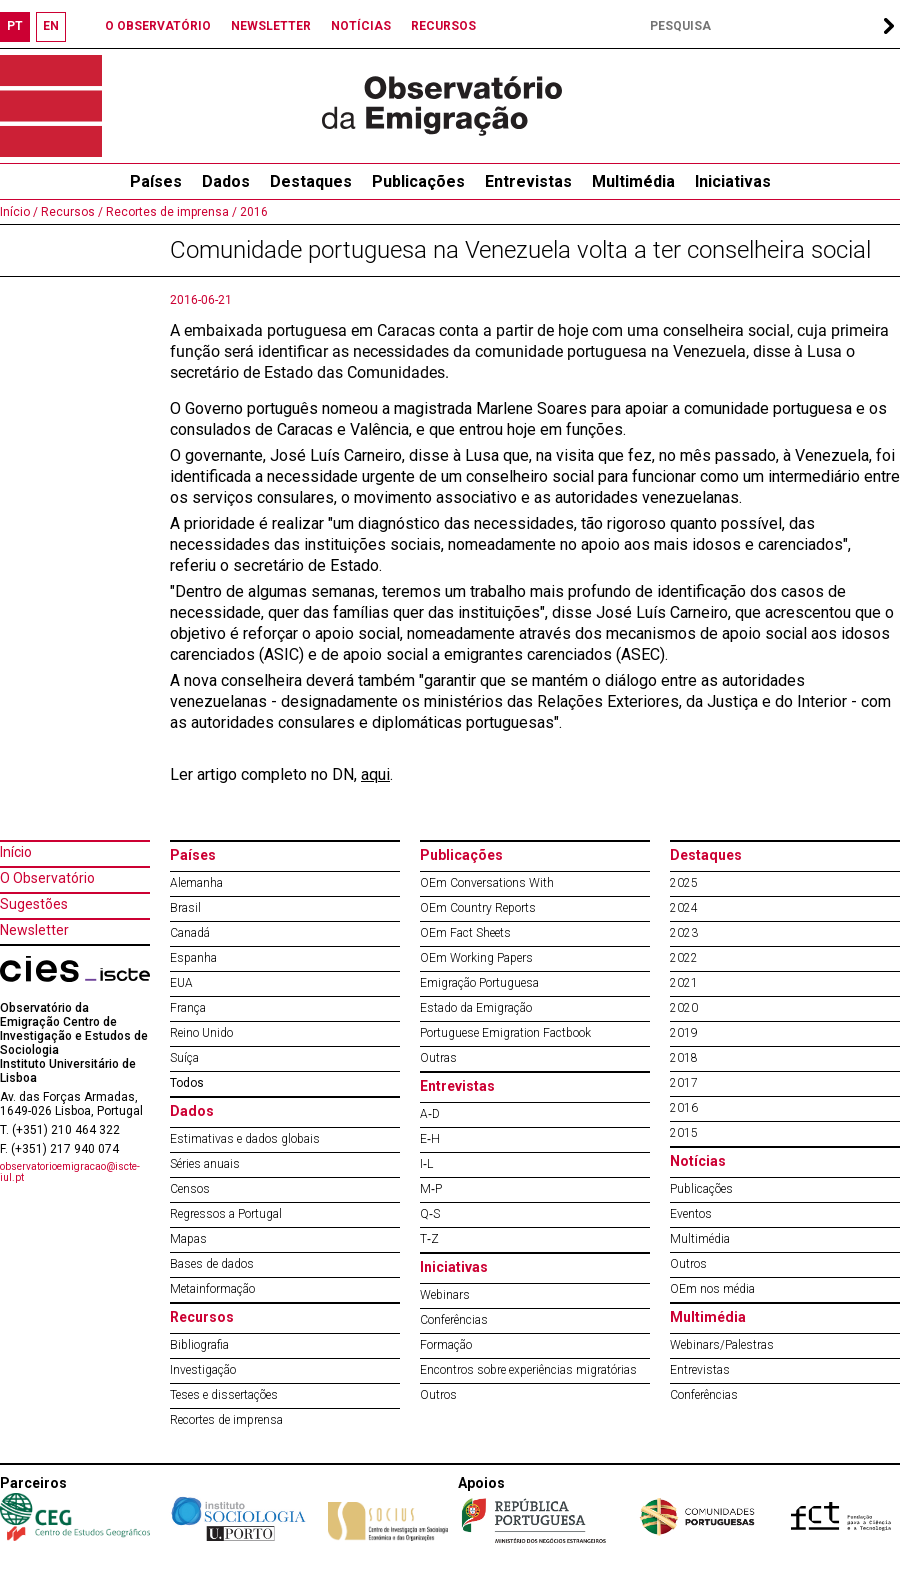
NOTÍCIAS (361, 26)
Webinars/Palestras (722, 1345)
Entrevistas (528, 181)
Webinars (445, 1295)
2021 (684, 983)
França (188, 1008)
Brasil (185, 908)
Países (193, 855)
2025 (684, 883)
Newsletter (34, 930)
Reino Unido (201, 1033)
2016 (252, 212)
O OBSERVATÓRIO (158, 26)
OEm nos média (712, 1289)
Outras (438, 1058)
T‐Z (429, 1239)
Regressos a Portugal (226, 1214)
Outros (438, 1395)
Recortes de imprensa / (170, 212)
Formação (446, 1345)
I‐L (426, 1164)
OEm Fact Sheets (465, 933)
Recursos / (70, 212)
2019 (684, 1033)
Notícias (698, 1161)
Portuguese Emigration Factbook (505, 1033)
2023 (684, 933)
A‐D (430, 1114)
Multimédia (633, 181)
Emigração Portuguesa (479, 983)
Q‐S (430, 1214)
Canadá (190, 933)
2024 (684, 908)
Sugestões (34, 904)
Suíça (184, 1058)
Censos (190, 1189)
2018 (684, 1058)
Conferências (454, 1320)
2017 (684, 1083)
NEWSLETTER (271, 26)
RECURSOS (443, 26)
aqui (375, 774)
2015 (684, 1133)
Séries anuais (205, 1164)
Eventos (691, 1214)
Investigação (203, 1370)
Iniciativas (733, 181)
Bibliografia (199, 1345)
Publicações (418, 181)
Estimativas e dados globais (245, 1139)
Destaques (311, 181)
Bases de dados (212, 1264)
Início (16, 852)
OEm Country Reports (478, 908)
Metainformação (212, 1289)
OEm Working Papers (476, 958)
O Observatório (47, 878)
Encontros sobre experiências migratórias (528, 1370)
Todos (187, 1083)
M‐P (431, 1189)
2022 (684, 958)
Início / (19, 212)
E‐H (430, 1139)
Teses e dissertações (224, 1395)
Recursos (202, 1317)
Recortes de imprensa (226, 1420)
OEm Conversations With (487, 883)
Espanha (193, 958)
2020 (684, 1008)
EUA (181, 983)
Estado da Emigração (476, 1008)
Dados (226, 181)
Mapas (188, 1239)
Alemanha (196, 883)
